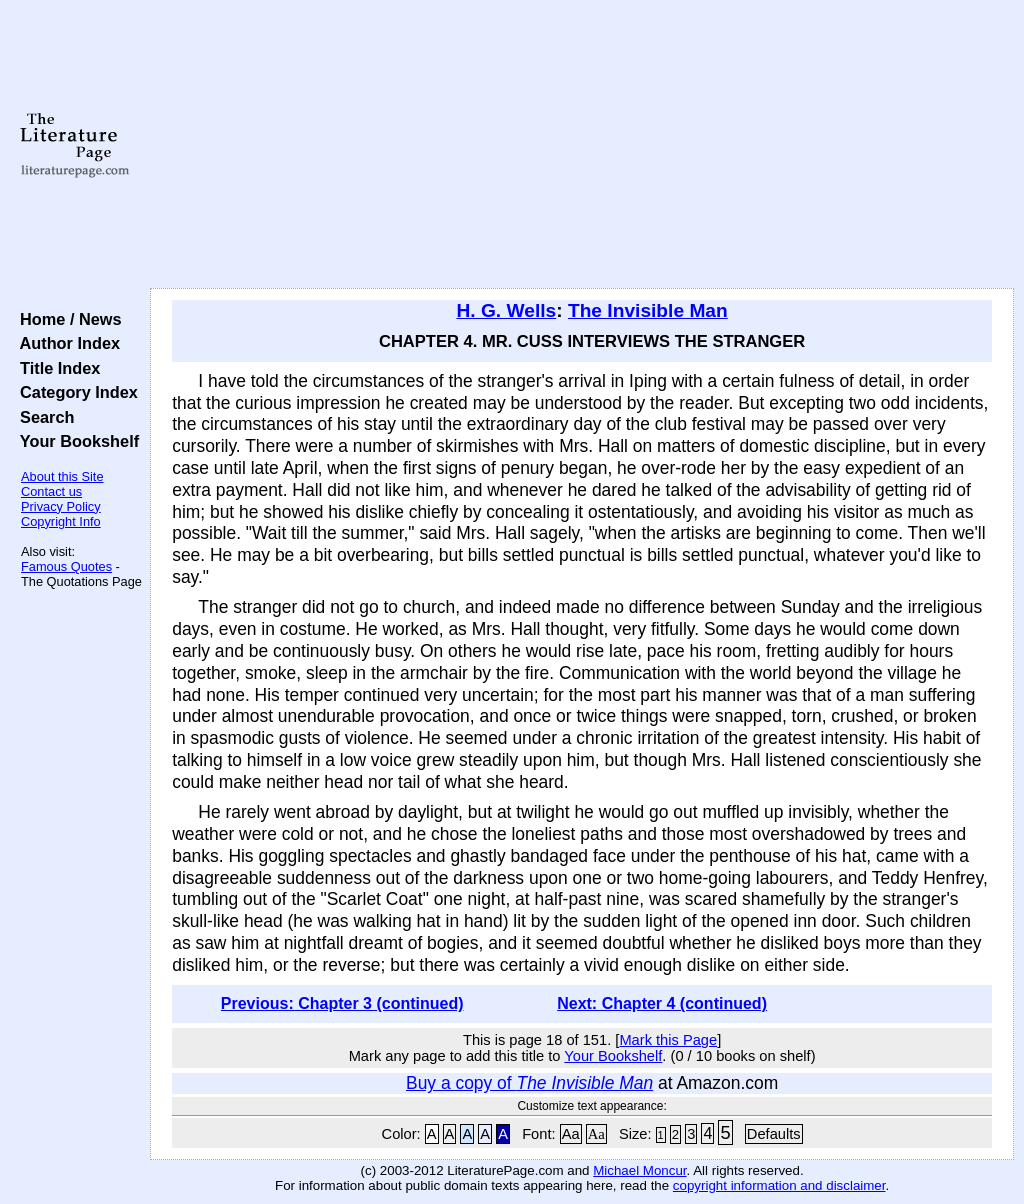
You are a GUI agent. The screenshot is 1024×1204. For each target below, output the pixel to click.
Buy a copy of (529, 1083)
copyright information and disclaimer (779, 1185)
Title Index (55, 368)
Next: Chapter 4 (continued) (662, 1003)
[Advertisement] (582, 145)
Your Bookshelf (75, 441)
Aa (571, 1134)
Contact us (51, 491)
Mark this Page (668, 1040)
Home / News (66, 319)
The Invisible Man (648, 310)
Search (42, 417)
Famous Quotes (66, 566)
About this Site (62, 476)
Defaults (774, 1134)
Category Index (74, 392)
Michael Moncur (639, 1170)
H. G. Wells (506, 310)
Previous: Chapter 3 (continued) (342, 1003)
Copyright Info (61, 521)
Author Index (65, 343)
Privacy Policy (61, 506)
